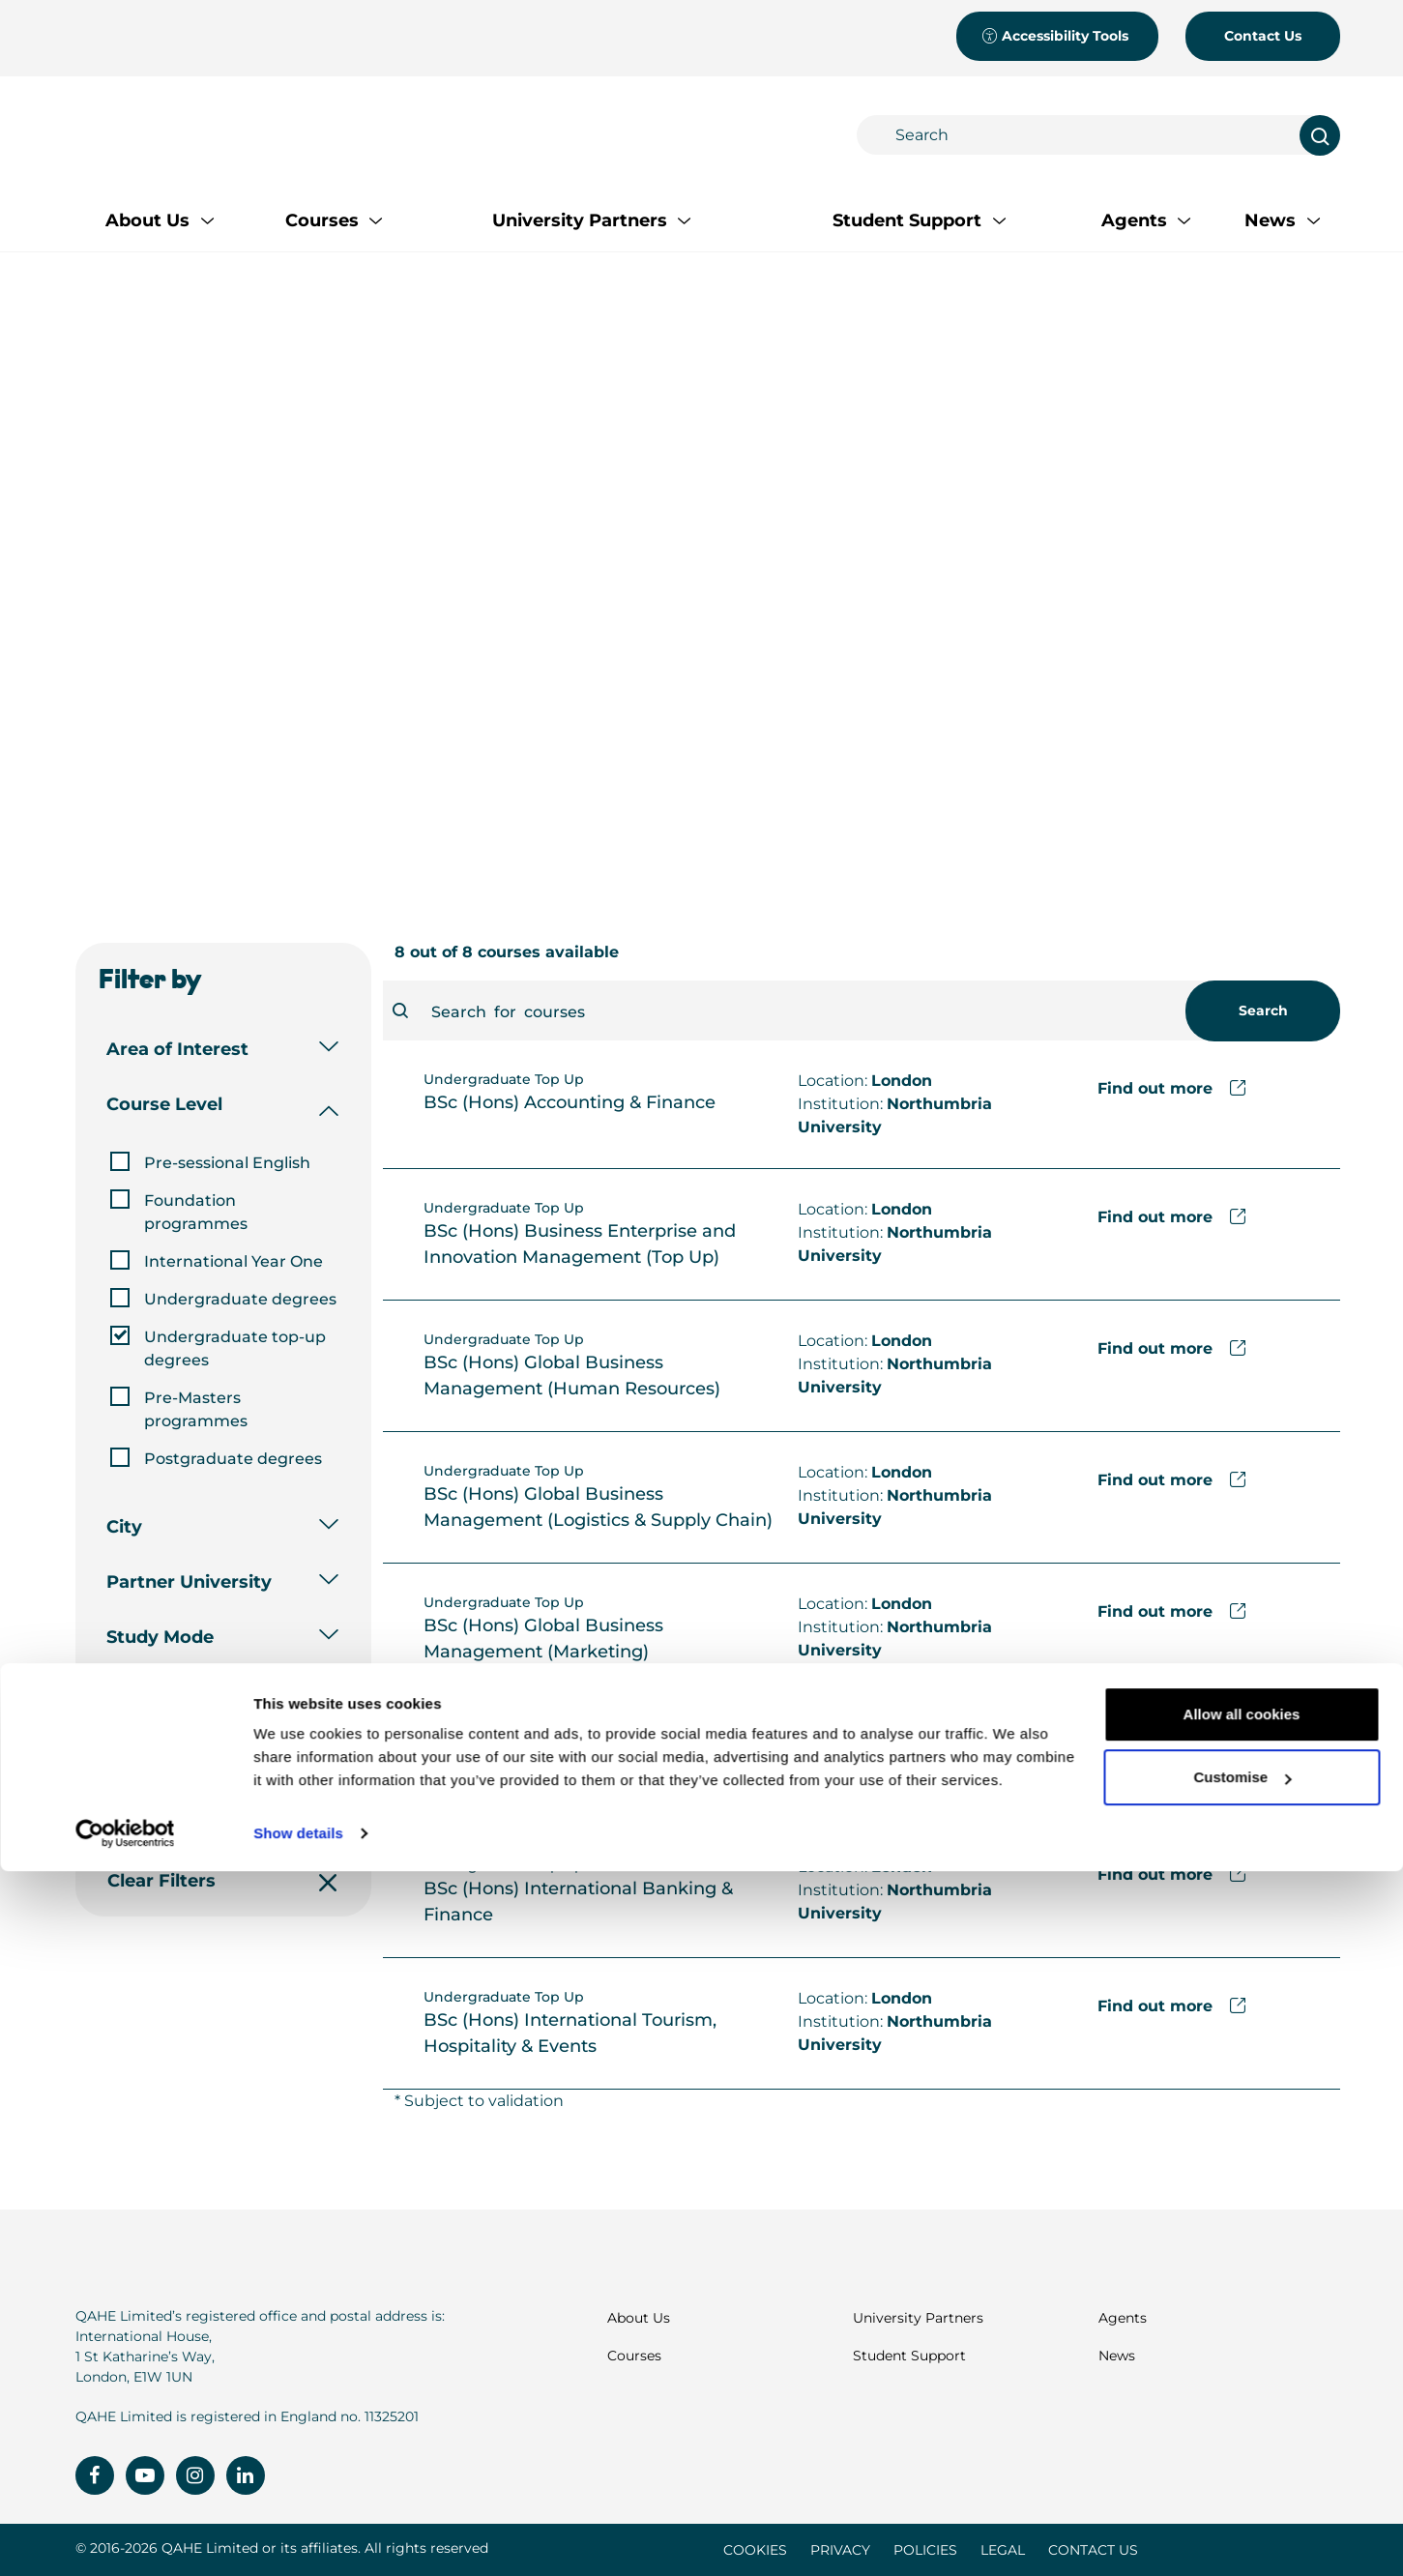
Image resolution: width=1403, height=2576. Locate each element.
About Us (638, 2318)
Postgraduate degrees (233, 1458)
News (1116, 2355)
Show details (298, 2538)
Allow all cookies (1242, 2419)
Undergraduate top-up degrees (235, 1348)
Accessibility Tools (1054, 35)
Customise (1242, 2482)
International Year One (233, 1261)
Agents (1122, 2318)
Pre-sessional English (227, 1163)
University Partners (918, 2318)
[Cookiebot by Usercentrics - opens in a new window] (125, 2538)
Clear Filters (221, 1880)
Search (1262, 1010)
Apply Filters (221, 1810)
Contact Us (1262, 35)
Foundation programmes (196, 1212)
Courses (634, 2355)
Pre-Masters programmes (196, 1409)
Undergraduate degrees (240, 1299)
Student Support (909, 2355)
